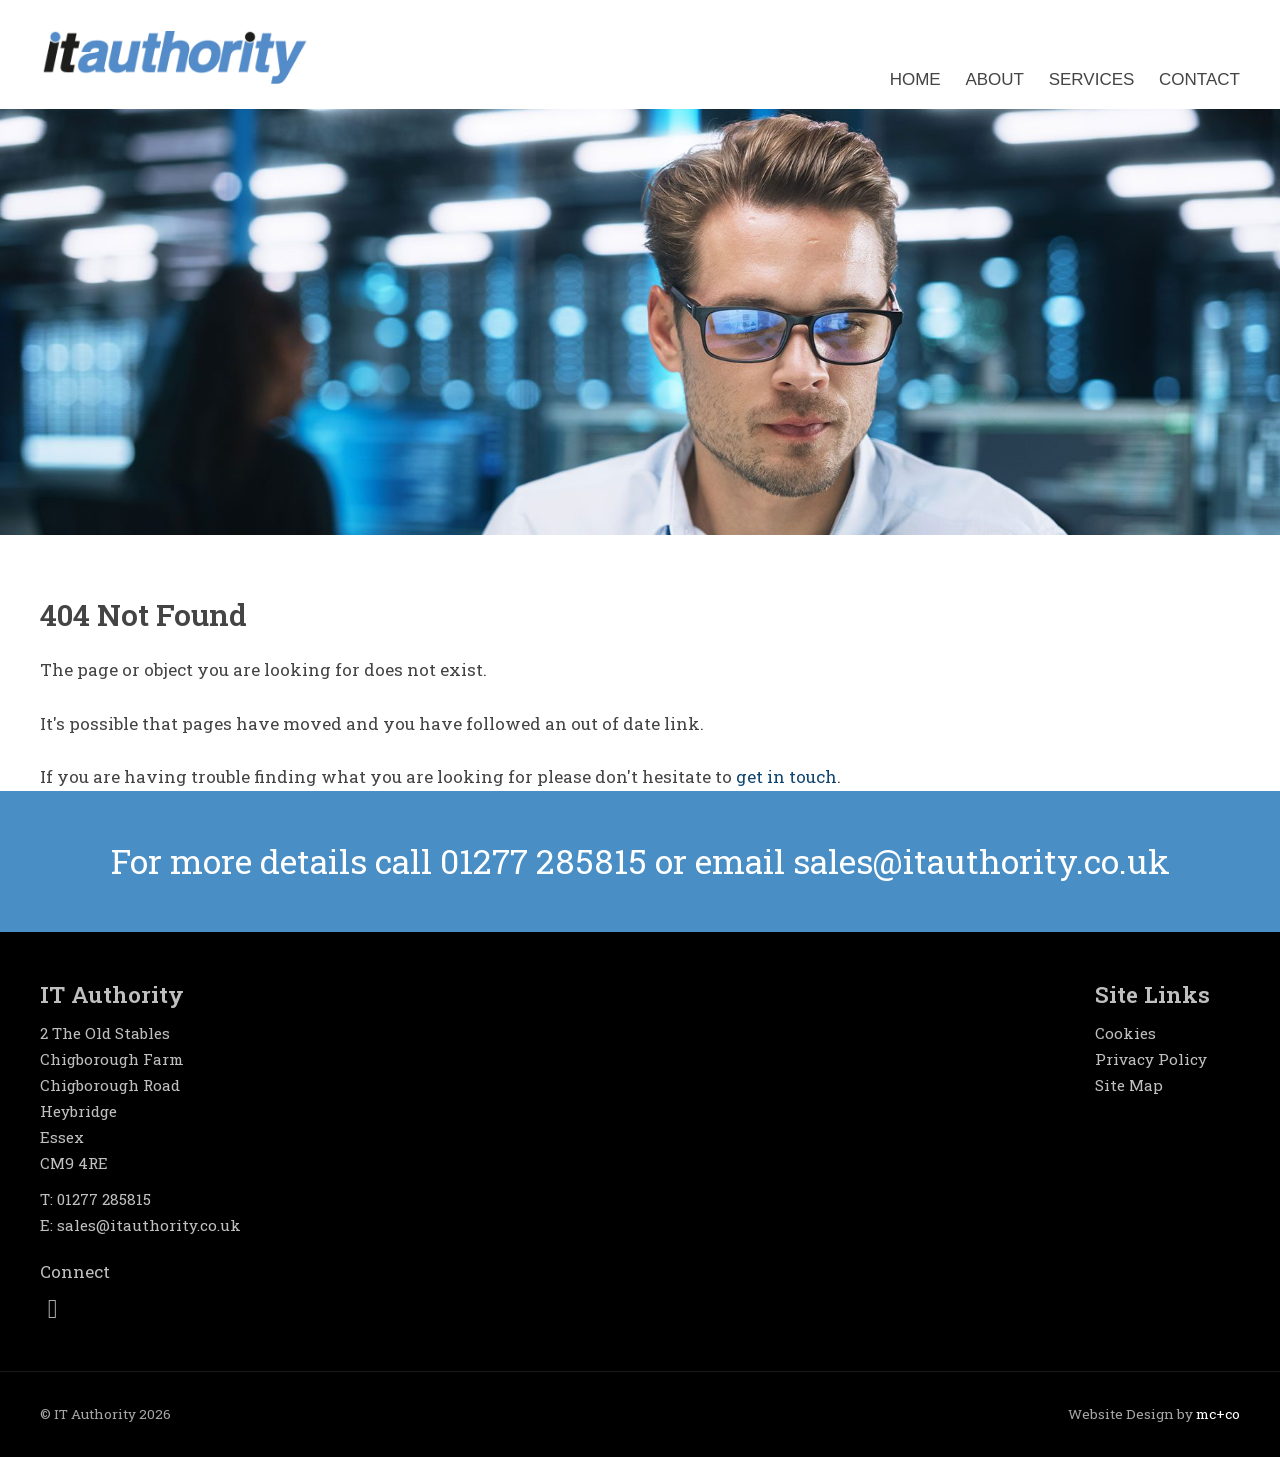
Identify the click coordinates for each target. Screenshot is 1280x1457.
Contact (1199, 79)
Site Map (1129, 1085)
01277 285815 (104, 1199)
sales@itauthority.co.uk (149, 1225)
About (994, 79)
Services (1092, 79)
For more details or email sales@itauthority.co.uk (640, 860)
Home (915, 79)
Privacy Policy (1151, 1059)
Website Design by (1154, 1414)
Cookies (1125, 1033)
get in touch (786, 776)
